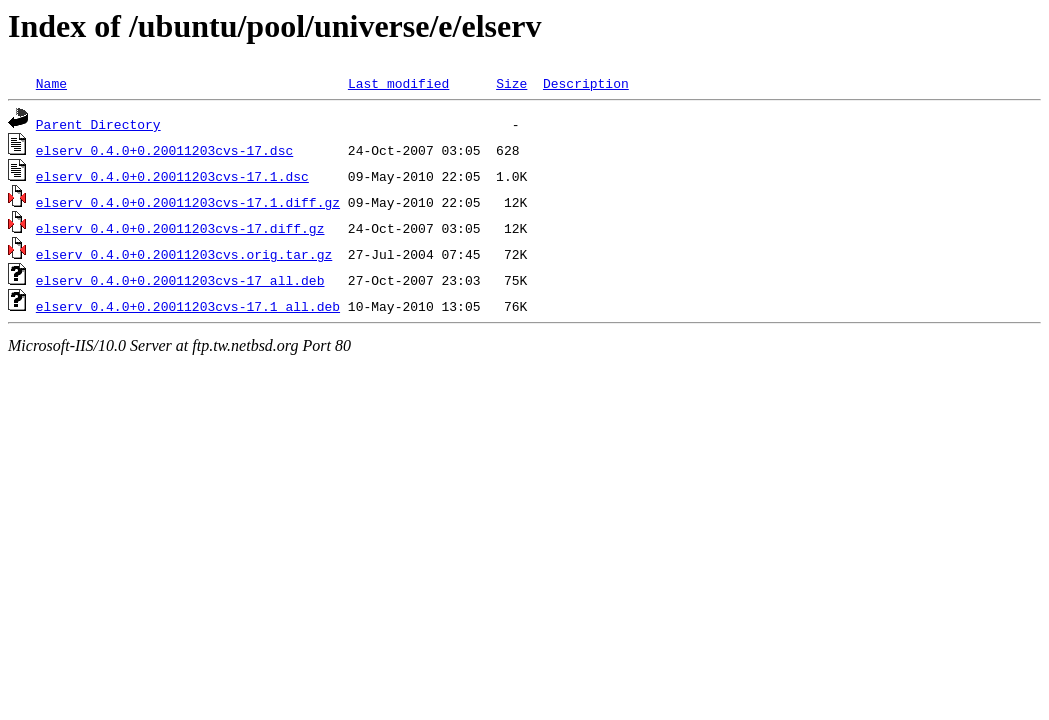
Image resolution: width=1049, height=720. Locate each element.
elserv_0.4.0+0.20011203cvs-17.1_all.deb (188, 306)
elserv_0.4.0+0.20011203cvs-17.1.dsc (172, 176)
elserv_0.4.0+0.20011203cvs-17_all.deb (180, 280)
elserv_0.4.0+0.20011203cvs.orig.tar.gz (184, 254)
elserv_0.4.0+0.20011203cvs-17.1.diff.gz (188, 202)
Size (511, 83)
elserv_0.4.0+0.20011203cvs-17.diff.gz (180, 228)
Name (51, 83)
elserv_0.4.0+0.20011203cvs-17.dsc (164, 150)
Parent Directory (98, 124)
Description (586, 83)
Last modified (398, 83)
